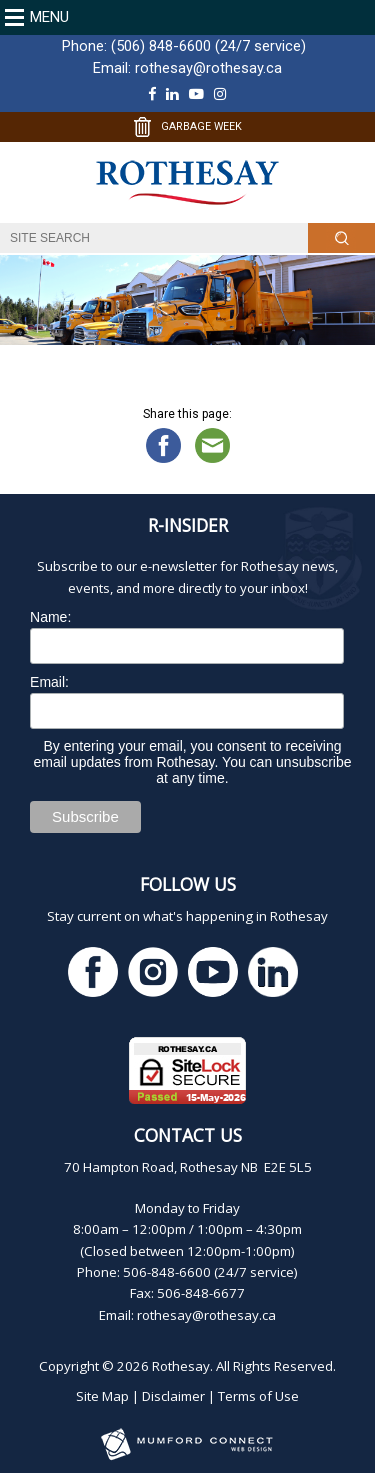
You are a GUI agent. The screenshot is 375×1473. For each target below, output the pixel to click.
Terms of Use (258, 1396)
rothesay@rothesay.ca (208, 68)
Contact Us (188, 1135)
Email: (49, 682)
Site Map (102, 1396)
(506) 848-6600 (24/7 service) (208, 46)
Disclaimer (173, 1396)
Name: (50, 617)
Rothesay (181, 1366)
